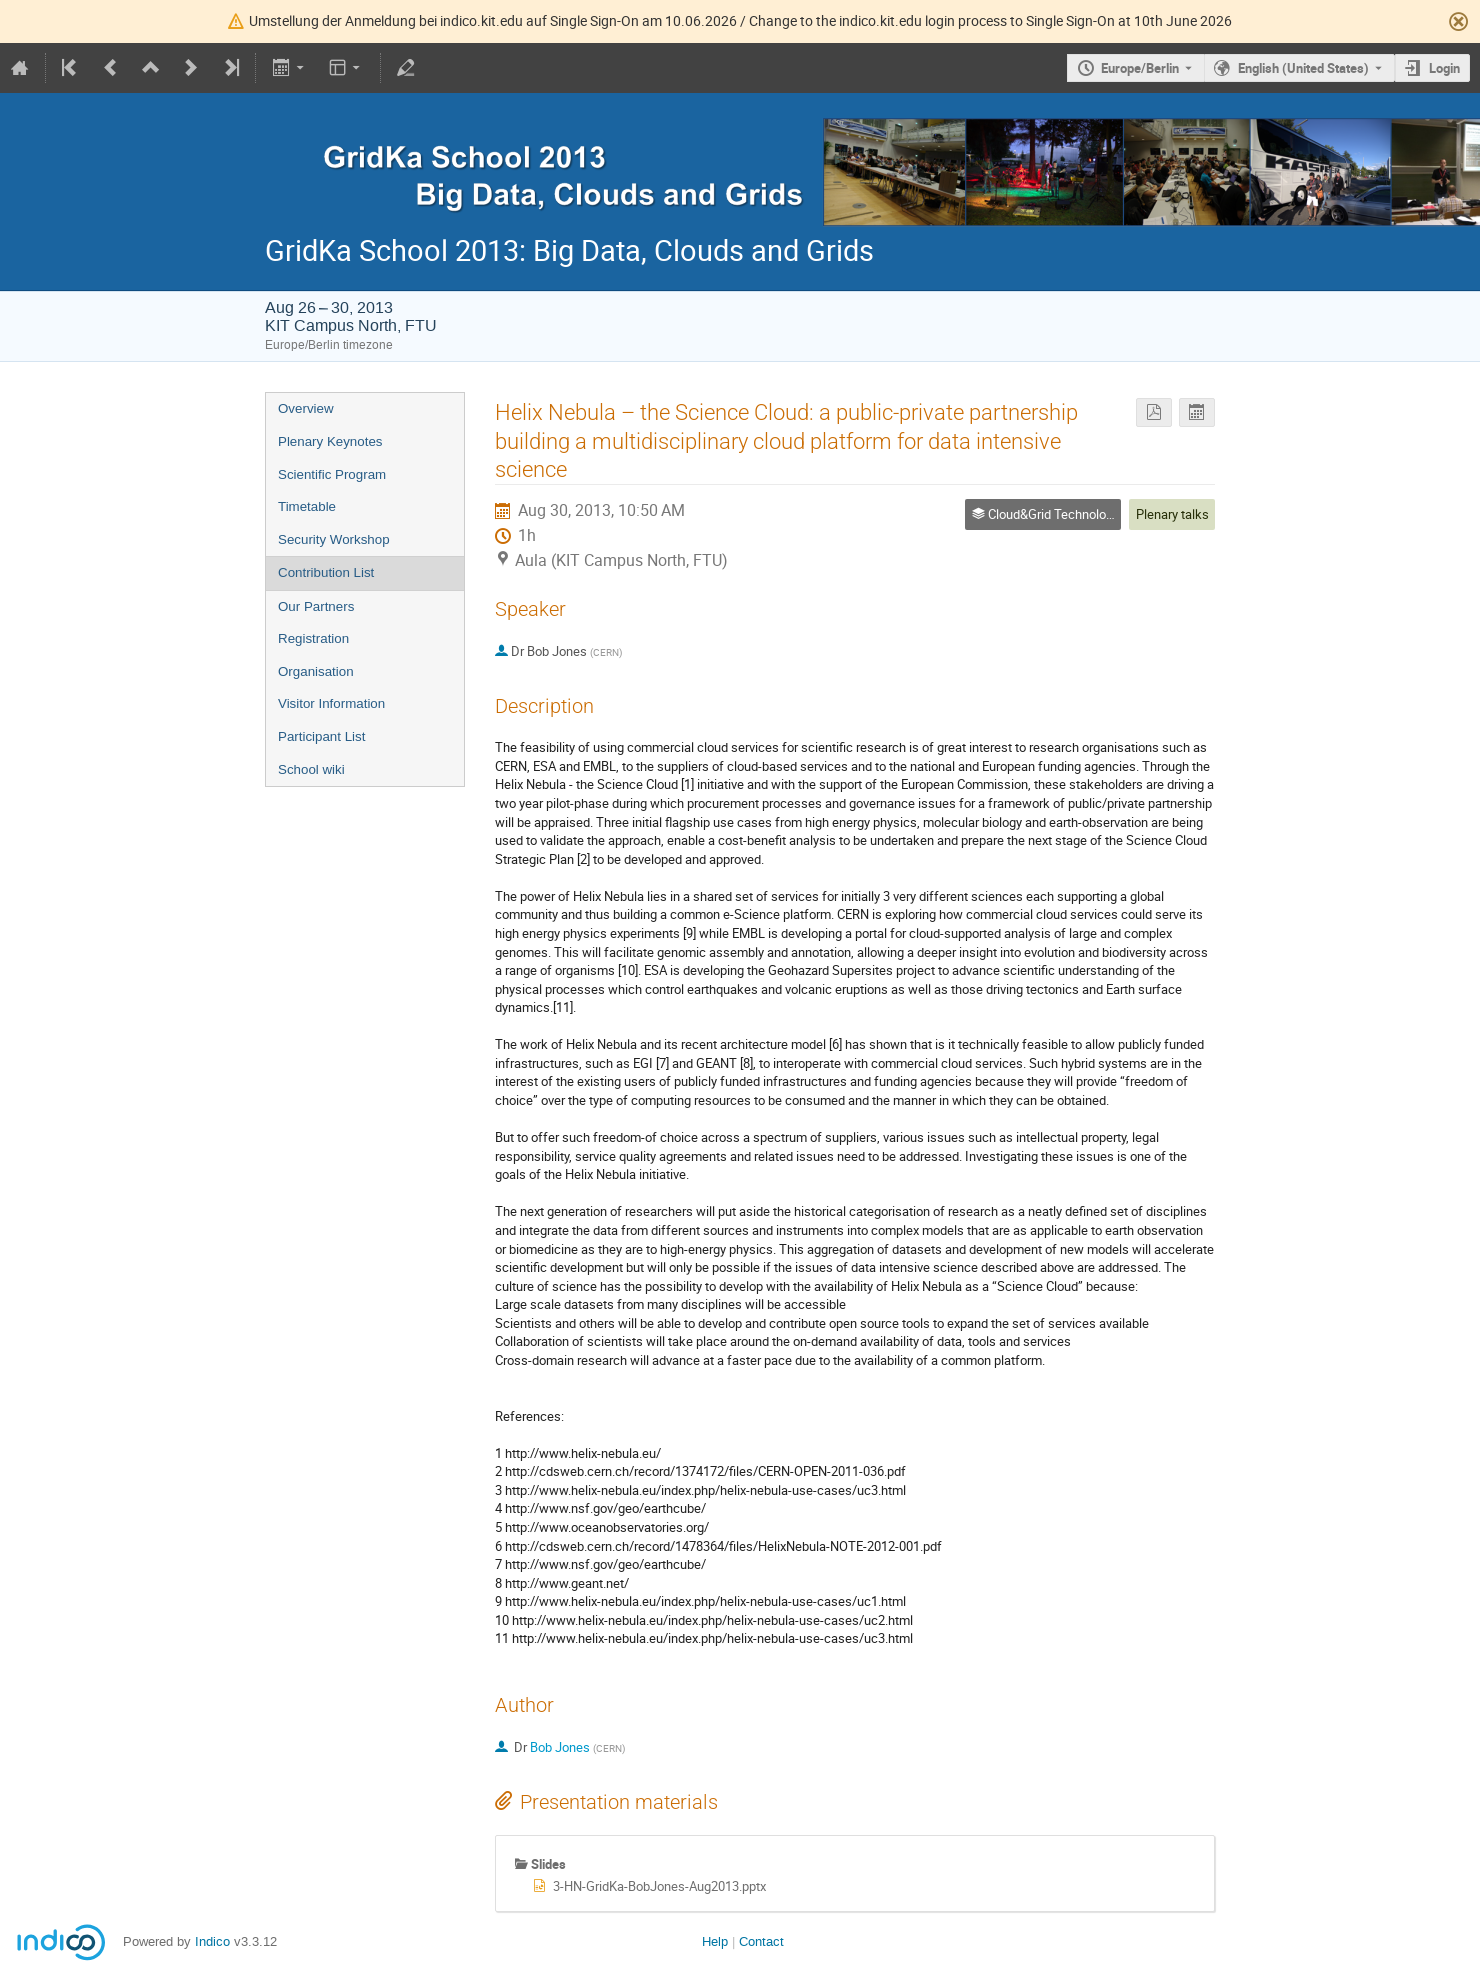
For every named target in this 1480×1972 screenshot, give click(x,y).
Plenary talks (1172, 514)
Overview (306, 408)
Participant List (321, 736)
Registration (313, 638)
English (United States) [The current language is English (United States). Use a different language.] (1303, 68)
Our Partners (316, 606)
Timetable (307, 506)
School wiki (311, 769)
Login (1444, 68)
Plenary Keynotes (330, 441)
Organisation (316, 671)
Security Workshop (334, 539)
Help (715, 1941)
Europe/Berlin (1140, 68)
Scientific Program (332, 474)
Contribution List (326, 572)
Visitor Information (331, 703)
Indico (212, 1941)
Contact (761, 1941)
